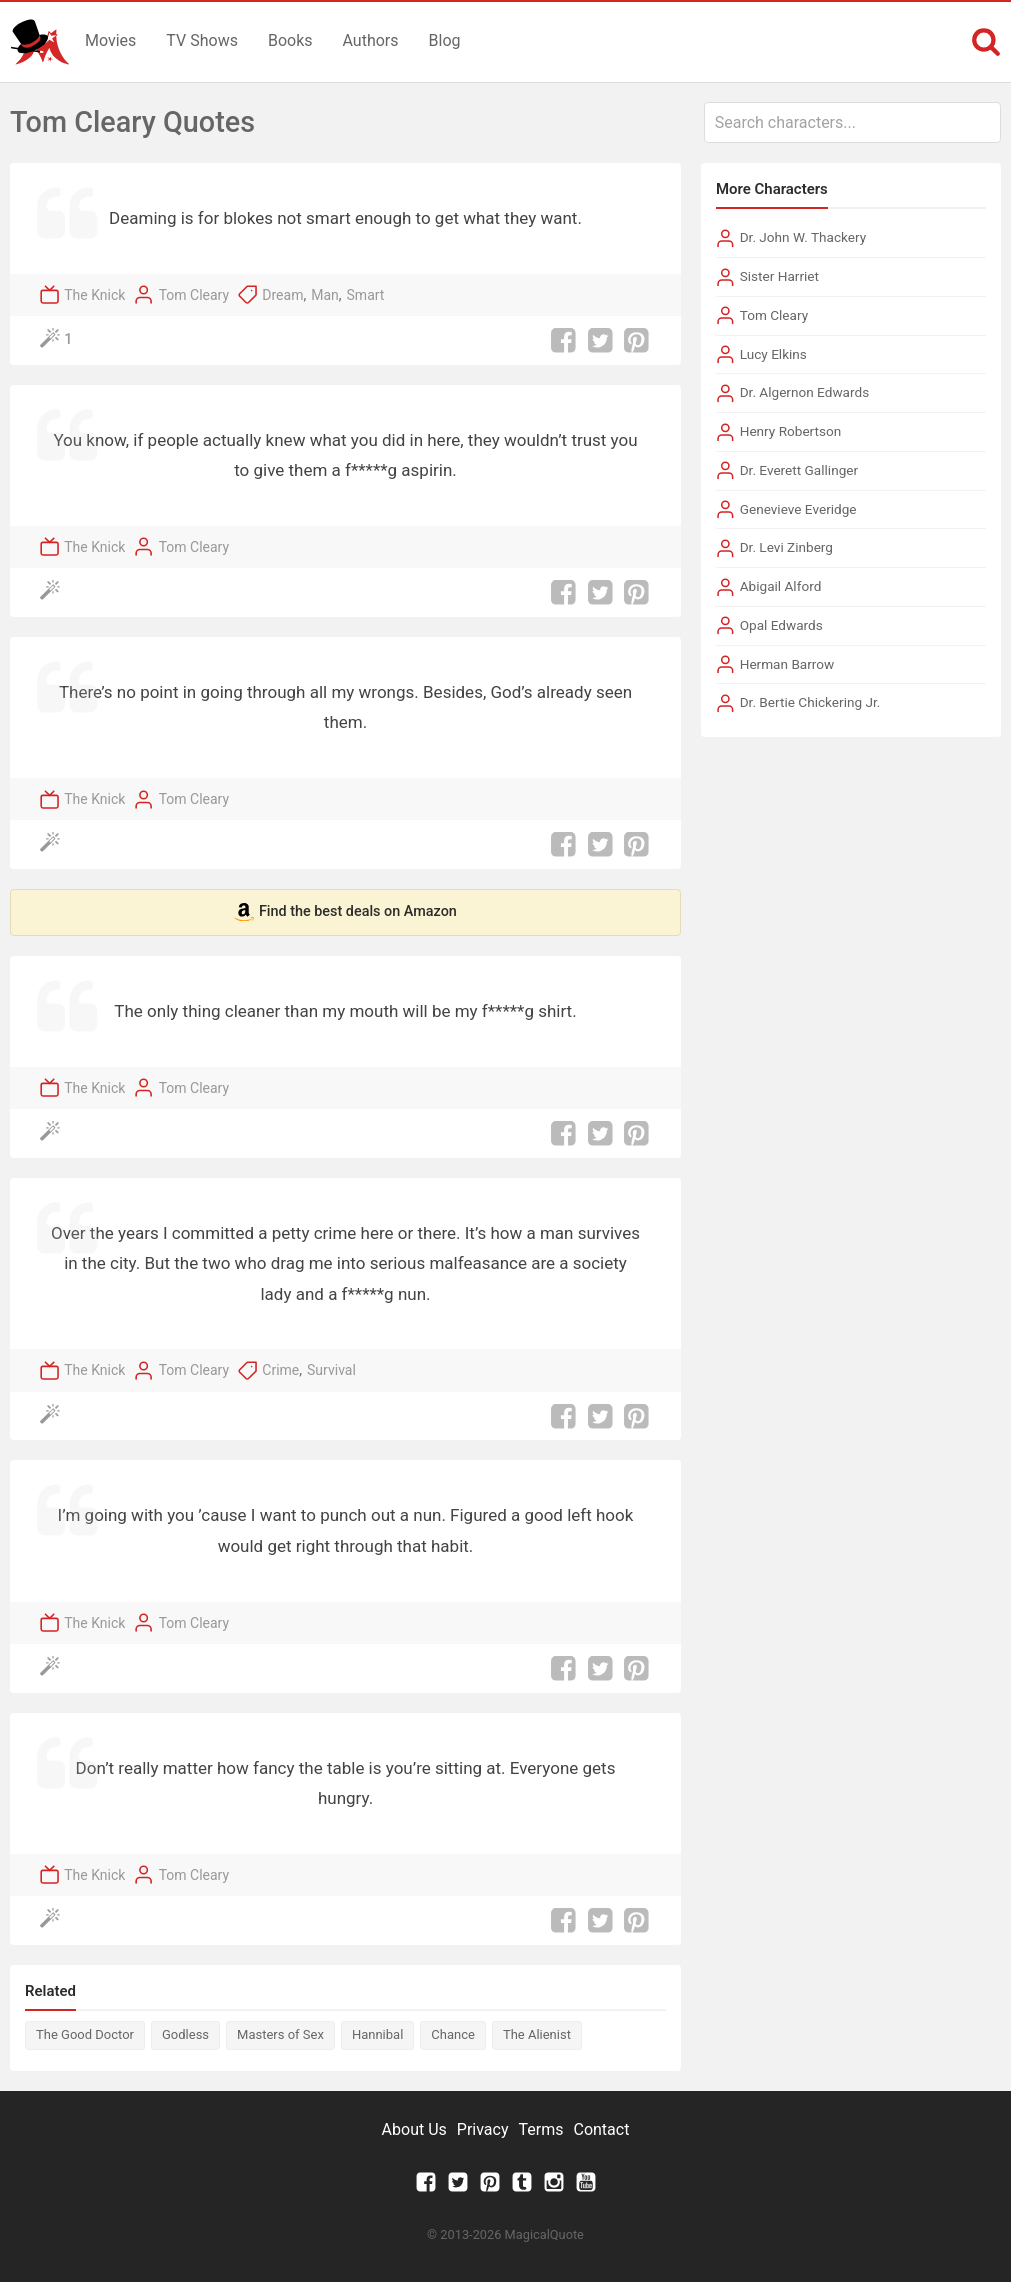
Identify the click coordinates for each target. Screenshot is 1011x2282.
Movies (110, 40)
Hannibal (377, 2034)
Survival (331, 1370)
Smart (366, 295)
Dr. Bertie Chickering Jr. (810, 702)
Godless (185, 2034)
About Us (414, 2129)
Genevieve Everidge (798, 509)
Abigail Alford (781, 586)
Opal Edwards (781, 625)
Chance (453, 2034)
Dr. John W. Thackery (803, 237)
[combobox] (852, 122)
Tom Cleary (194, 295)
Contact (601, 2129)
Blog (445, 40)
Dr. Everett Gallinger (799, 470)
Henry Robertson (791, 431)
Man (325, 295)
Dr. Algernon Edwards (804, 392)
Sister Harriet (779, 276)
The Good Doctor (85, 2034)
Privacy (483, 2129)
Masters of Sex (280, 2034)
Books (290, 40)
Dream (282, 295)
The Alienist (537, 2034)
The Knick (94, 295)
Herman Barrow (787, 664)
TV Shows (202, 40)
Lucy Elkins (773, 354)
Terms (541, 2129)
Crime (280, 1370)
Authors (371, 40)
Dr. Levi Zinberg (786, 547)
